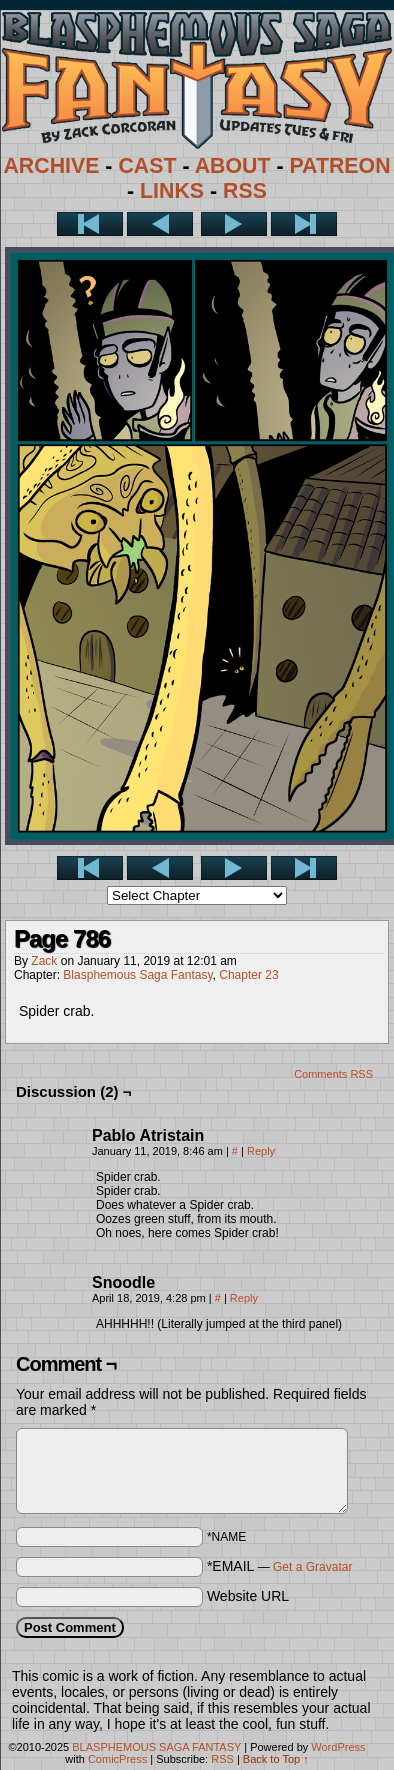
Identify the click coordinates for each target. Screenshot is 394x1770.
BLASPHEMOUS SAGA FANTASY (156, 1747)
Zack (44, 961)
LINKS (172, 191)
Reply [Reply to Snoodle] (244, 1298)
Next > (234, 224)
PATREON (339, 166)
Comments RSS (333, 1074)
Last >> (304, 224)
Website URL (248, 1596)
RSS (245, 191)
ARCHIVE (51, 166)
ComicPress (117, 1759)
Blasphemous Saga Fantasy (137, 975)
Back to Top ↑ (276, 1759)
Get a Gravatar (312, 1567)
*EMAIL (280, 1566)
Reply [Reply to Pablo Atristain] (261, 1151)
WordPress (338, 1747)
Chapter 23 (248, 975)
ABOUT (233, 166)
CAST (147, 166)
